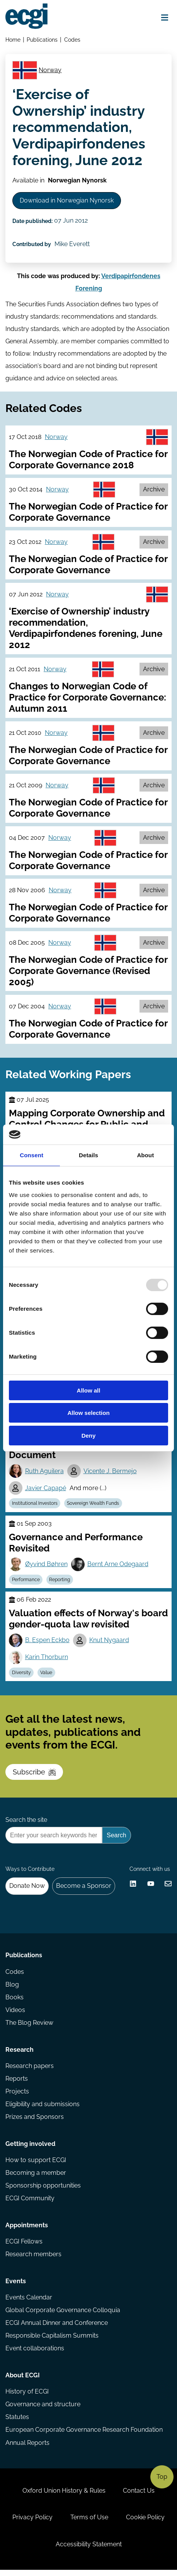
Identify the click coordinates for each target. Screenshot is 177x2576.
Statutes (17, 2422)
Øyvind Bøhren (46, 1567)
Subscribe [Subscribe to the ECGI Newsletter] (34, 1775)
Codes (72, 39)
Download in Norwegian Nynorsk (67, 201)
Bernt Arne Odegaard (117, 1567)
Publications (42, 39)
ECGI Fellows (24, 2246)
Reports (16, 2082)
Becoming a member (35, 2177)
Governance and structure (42, 2409)
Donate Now (27, 1890)
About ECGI (22, 2380)
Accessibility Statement (89, 2550)
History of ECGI (27, 2396)
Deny (89, 1435)
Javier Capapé (45, 1491)
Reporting (59, 1582)
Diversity (21, 1676)
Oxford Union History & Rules (64, 2496)
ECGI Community (29, 2203)
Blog (12, 1988)
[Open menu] (165, 17)
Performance (26, 1582)
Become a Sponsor (83, 1890)
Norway (50, 70)
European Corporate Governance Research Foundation (84, 2435)
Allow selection (88, 1413)
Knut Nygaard (109, 1643)
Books (14, 2001)
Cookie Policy (145, 2523)
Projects (17, 2096)
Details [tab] (88, 1155)
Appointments (26, 2229)
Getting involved (30, 2148)
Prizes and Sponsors (34, 2121)
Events (15, 2286)
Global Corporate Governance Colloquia (62, 2315)
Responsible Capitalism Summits (52, 2340)
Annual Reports (27, 2447)
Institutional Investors (35, 1506)
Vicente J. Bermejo (110, 1473)
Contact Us (139, 2496)
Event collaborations (34, 2353)
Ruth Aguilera (44, 1473)
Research (19, 2054)
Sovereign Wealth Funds (93, 1506)
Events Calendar (28, 2302)
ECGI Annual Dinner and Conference (56, 2327)
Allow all (88, 1390)
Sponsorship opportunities (43, 2190)
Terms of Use (89, 2523)
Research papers (29, 2070)
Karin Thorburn (46, 1660)
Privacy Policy (32, 2523)
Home (12, 39)
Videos (15, 2014)
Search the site (26, 1823)
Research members (33, 2259)
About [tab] (145, 1155)
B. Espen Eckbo (47, 1643)
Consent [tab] (31, 1155)
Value (47, 1676)
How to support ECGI (35, 2164)
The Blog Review (29, 2027)
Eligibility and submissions (42, 2108)
